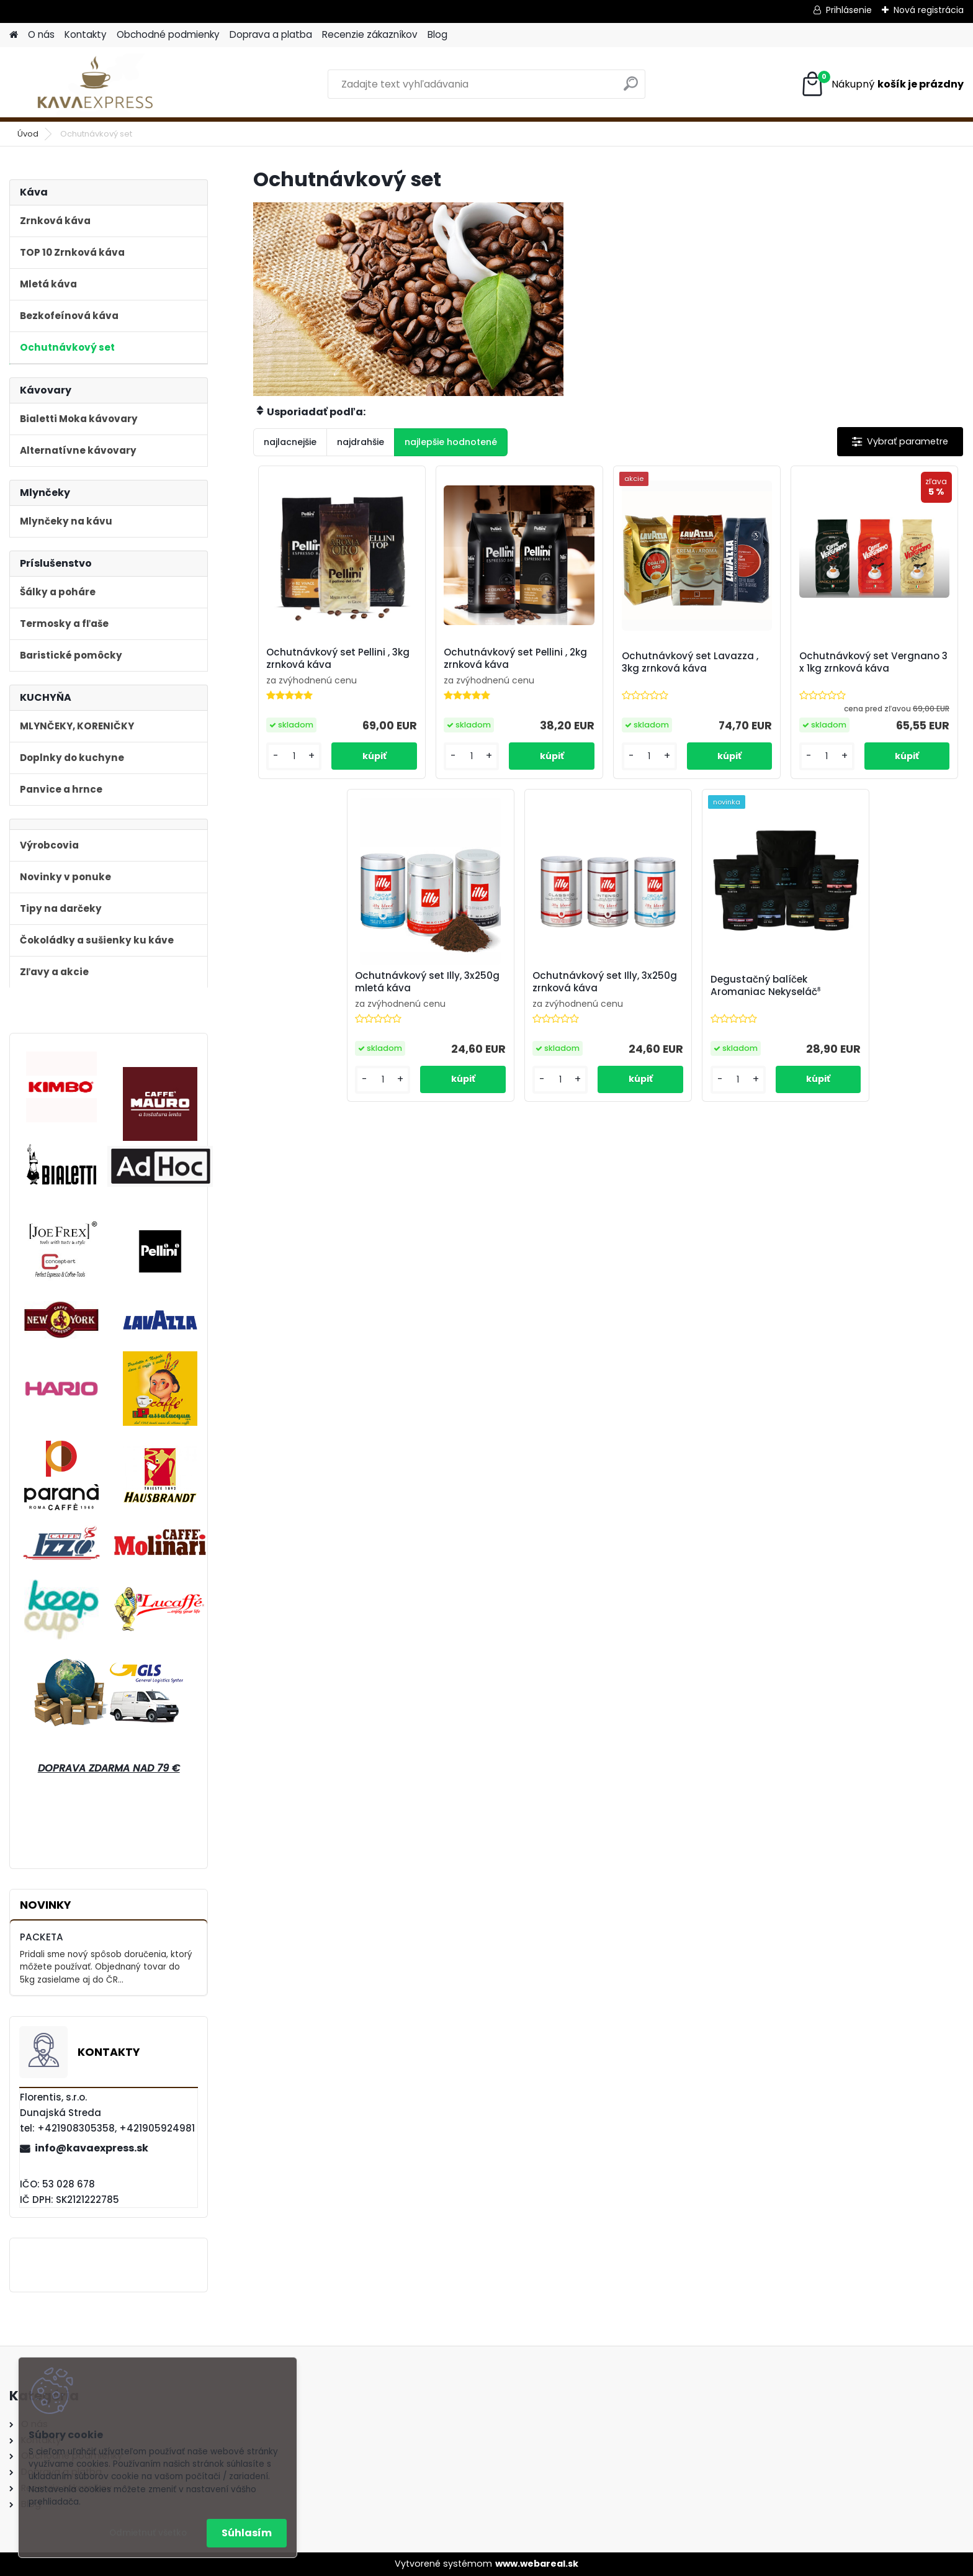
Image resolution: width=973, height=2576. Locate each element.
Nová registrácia (929, 10)
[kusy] (293, 756)
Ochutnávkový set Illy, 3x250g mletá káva (427, 982)
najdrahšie (360, 442)
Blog (437, 34)
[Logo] (94, 84)
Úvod (27, 134)
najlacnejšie (290, 442)
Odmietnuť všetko (148, 2533)
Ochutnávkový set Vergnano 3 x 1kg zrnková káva (873, 662)
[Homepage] (13, 35)
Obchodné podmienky (168, 34)
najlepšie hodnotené (451, 442)
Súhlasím (247, 2533)
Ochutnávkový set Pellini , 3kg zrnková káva (338, 658)
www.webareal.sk (536, 2563)
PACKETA (41, 1936)
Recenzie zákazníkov (370, 34)
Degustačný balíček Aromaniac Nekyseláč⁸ (765, 985)
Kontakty (86, 34)
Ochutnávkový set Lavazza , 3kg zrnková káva (690, 662)
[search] (631, 88)
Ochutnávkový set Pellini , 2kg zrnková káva (515, 658)
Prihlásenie (849, 10)
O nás (41, 34)
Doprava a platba (271, 34)
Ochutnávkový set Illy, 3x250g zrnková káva (604, 982)
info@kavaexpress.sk (91, 2148)
